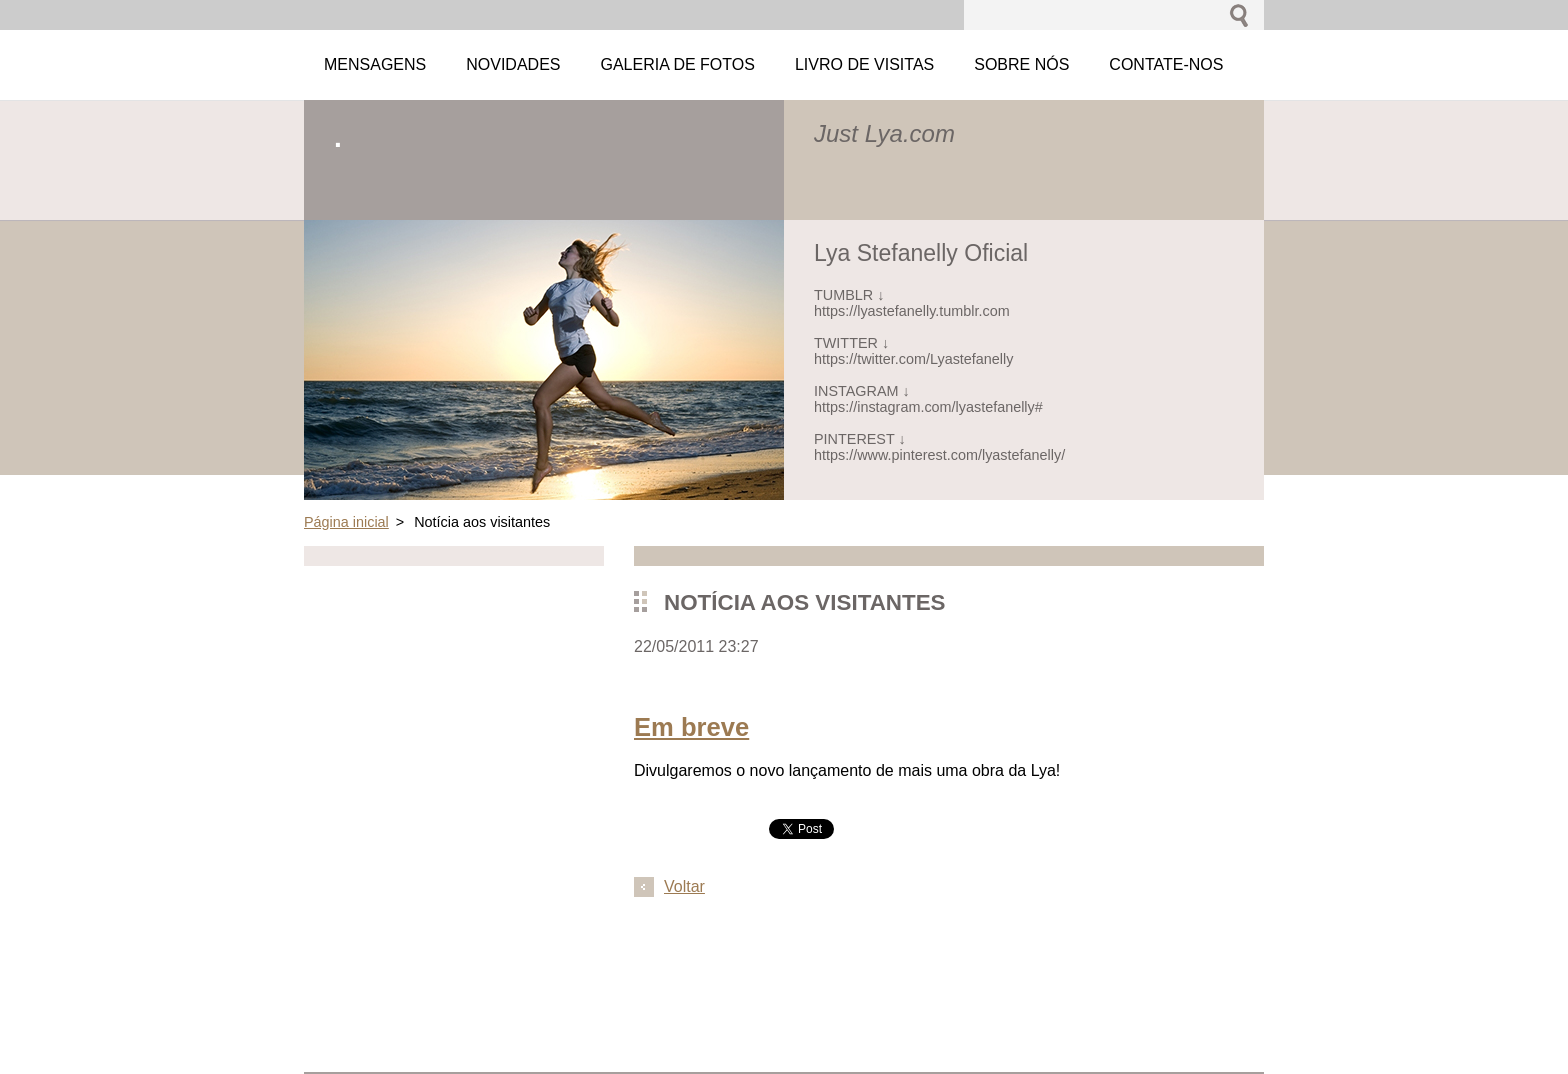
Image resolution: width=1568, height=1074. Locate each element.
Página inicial (346, 522)
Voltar (684, 886)
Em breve (691, 727)
